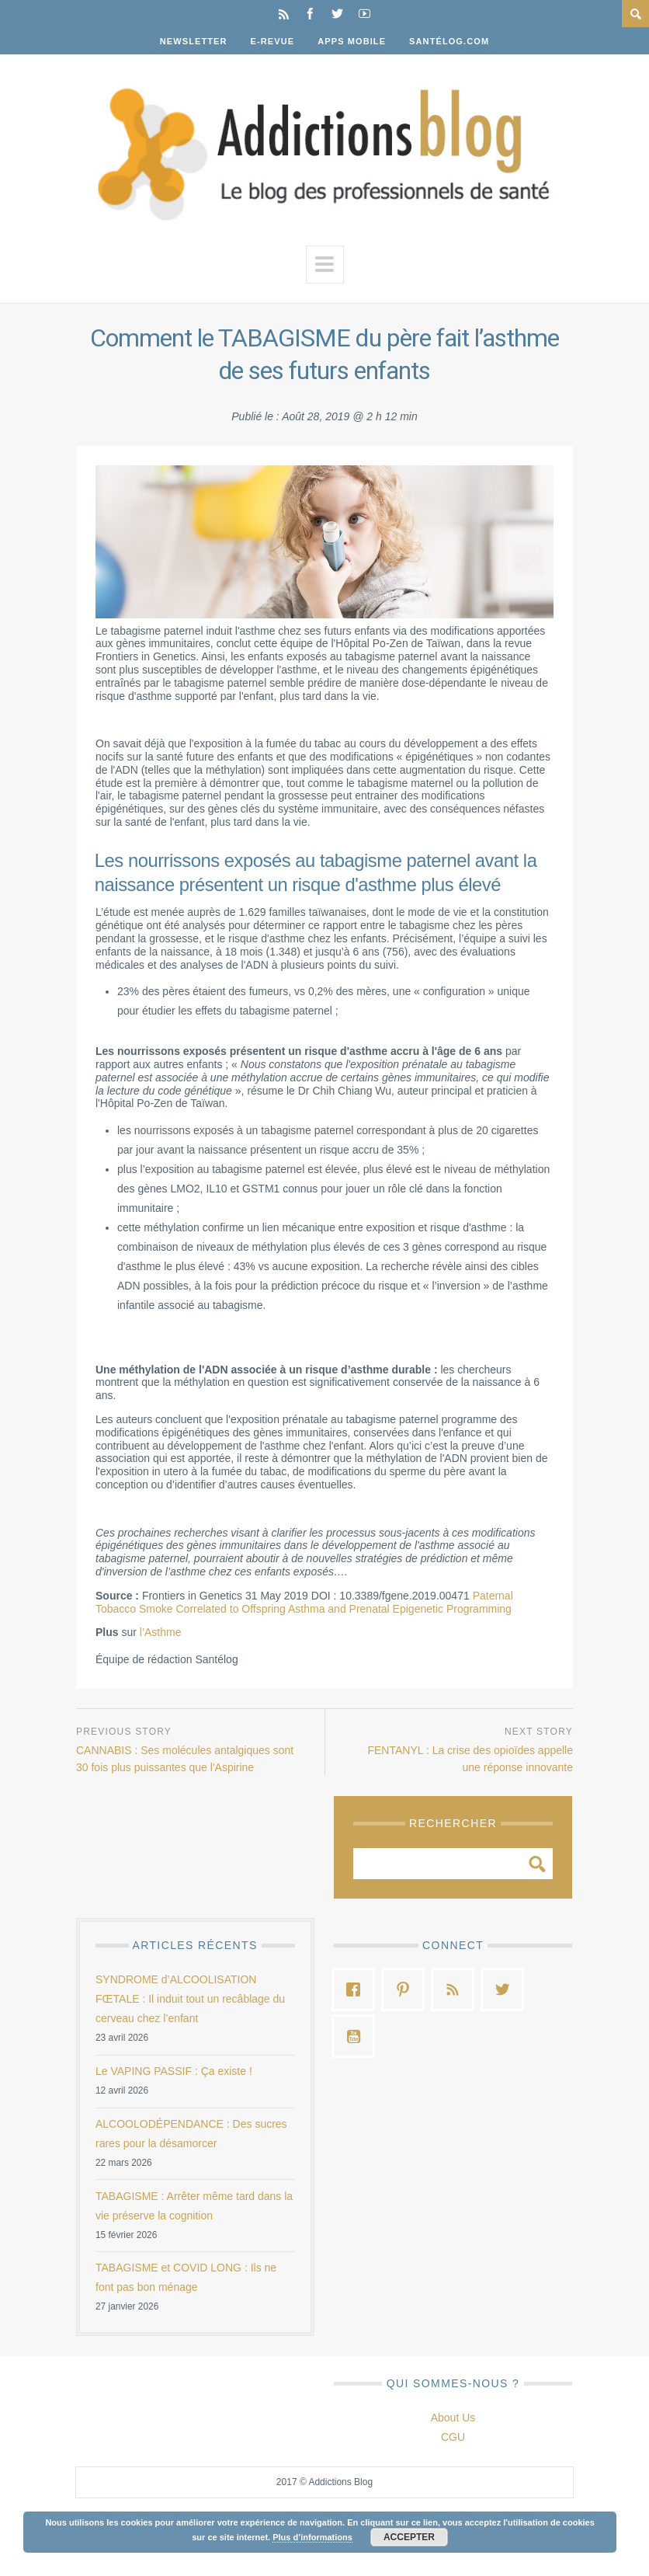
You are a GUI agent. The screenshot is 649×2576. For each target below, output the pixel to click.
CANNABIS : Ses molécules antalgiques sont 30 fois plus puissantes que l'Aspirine (184, 1759)
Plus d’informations (312, 2537)
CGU (453, 2437)
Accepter (409, 2537)
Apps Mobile (352, 41)
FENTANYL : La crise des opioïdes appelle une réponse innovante (470, 1759)
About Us (453, 2417)
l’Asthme (161, 1632)
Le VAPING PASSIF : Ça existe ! (173, 2071)
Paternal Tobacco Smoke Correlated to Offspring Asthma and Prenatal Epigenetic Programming (304, 1602)
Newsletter (193, 41)
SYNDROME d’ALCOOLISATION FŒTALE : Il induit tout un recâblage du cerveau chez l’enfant (190, 1998)
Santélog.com (449, 41)
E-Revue (273, 41)
